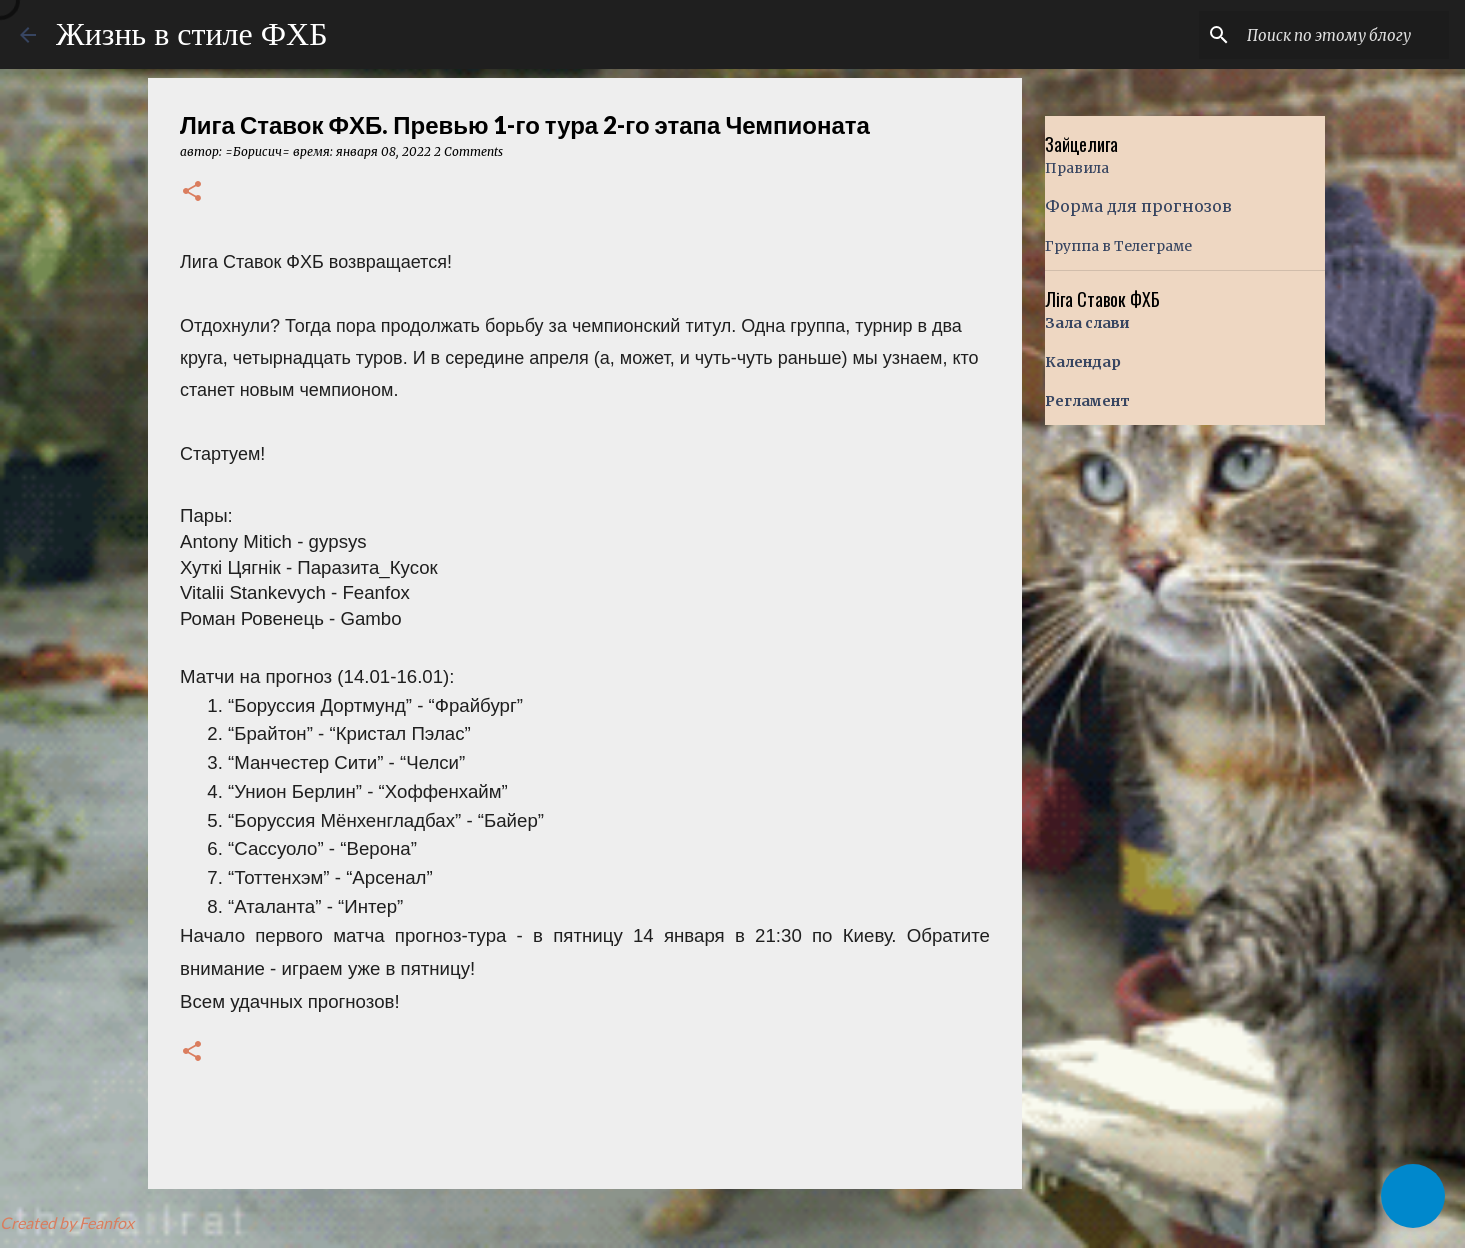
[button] (192, 192)
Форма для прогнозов (1138, 206)
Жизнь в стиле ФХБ (192, 34)
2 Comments (468, 151)
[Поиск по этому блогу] (1344, 35)
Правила (1077, 168)
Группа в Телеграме (1118, 246)
